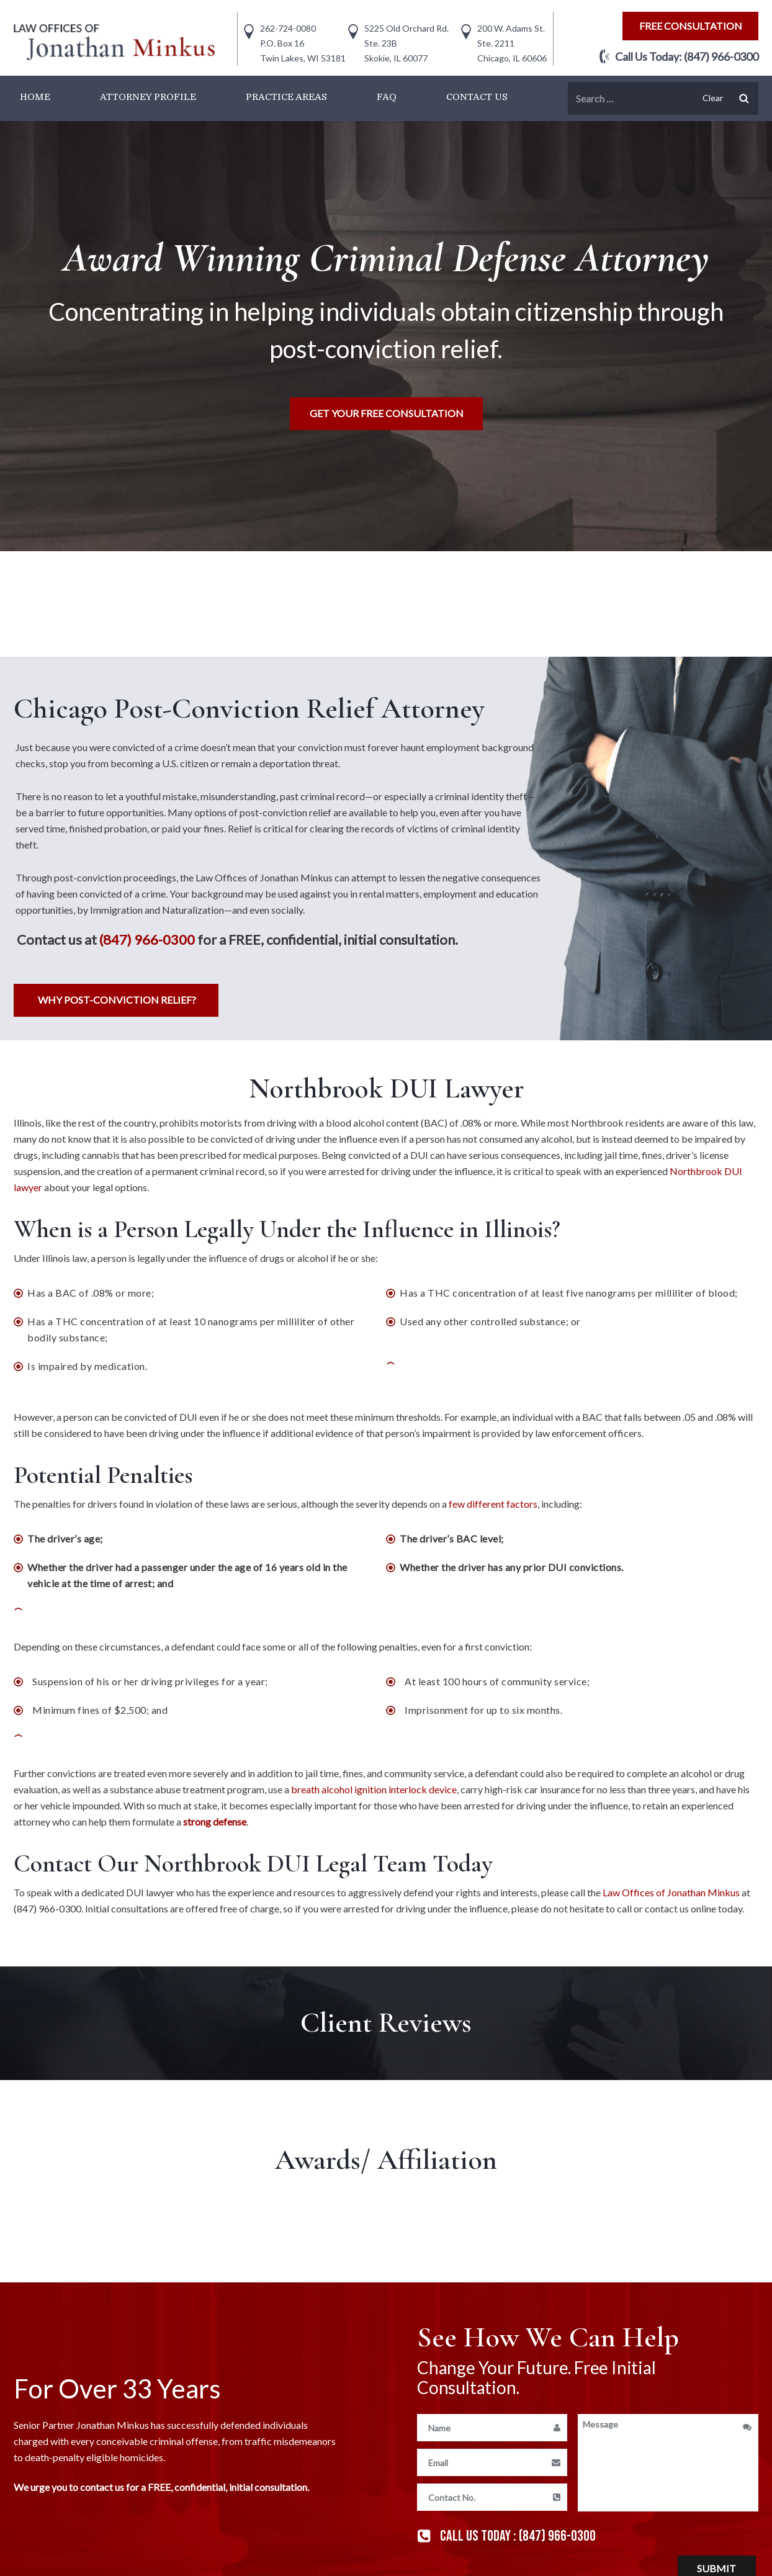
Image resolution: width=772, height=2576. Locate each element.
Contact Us (477, 96)
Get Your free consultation (387, 413)
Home (35, 96)
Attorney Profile (148, 96)
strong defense (214, 1821)
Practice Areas (286, 96)
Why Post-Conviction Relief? (117, 1000)
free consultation (690, 26)
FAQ (387, 96)
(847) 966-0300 (721, 56)
